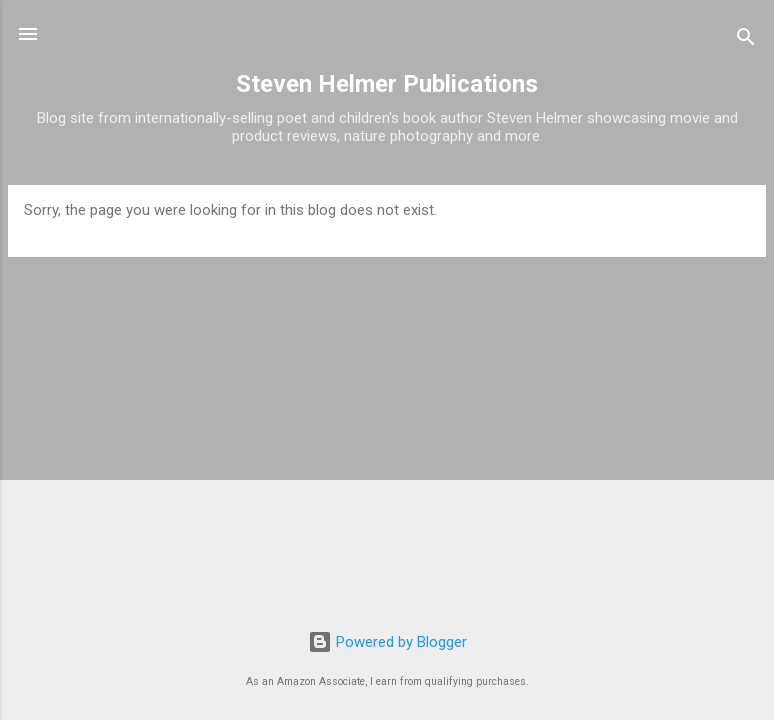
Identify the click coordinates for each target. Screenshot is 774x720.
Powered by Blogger (387, 642)
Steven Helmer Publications (387, 84)
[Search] (746, 40)
